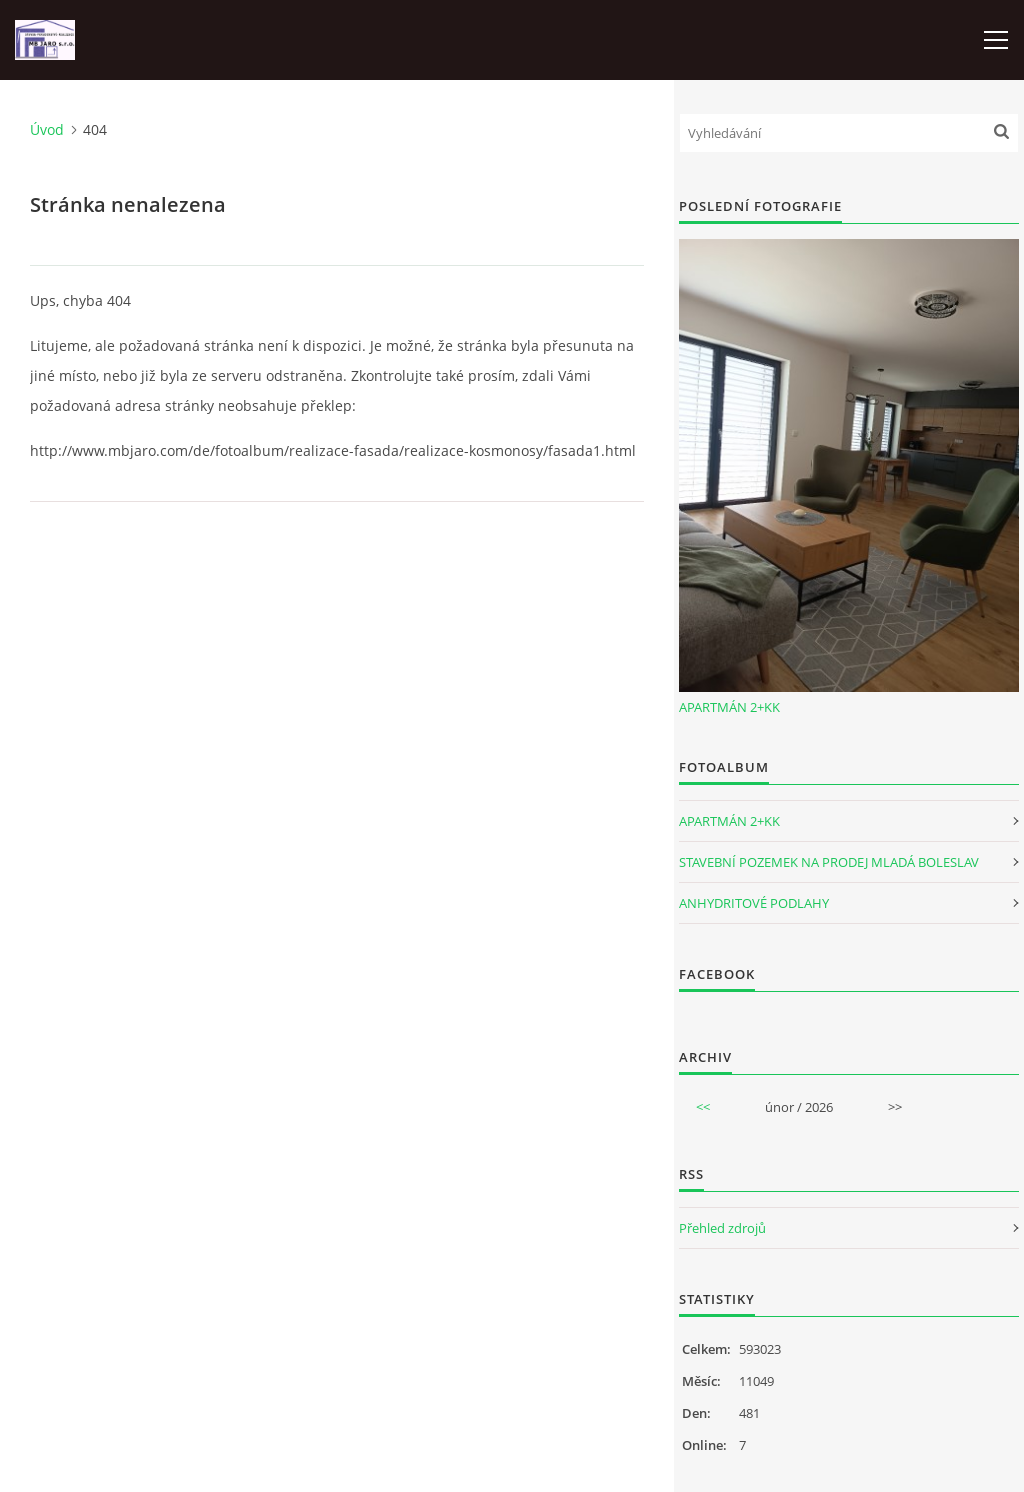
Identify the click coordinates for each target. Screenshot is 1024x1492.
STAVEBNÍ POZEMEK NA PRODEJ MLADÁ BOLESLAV (829, 862)
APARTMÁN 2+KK (729, 707)
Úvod (47, 129)
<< (703, 1107)
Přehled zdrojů (722, 1228)
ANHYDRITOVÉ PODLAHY (754, 903)
